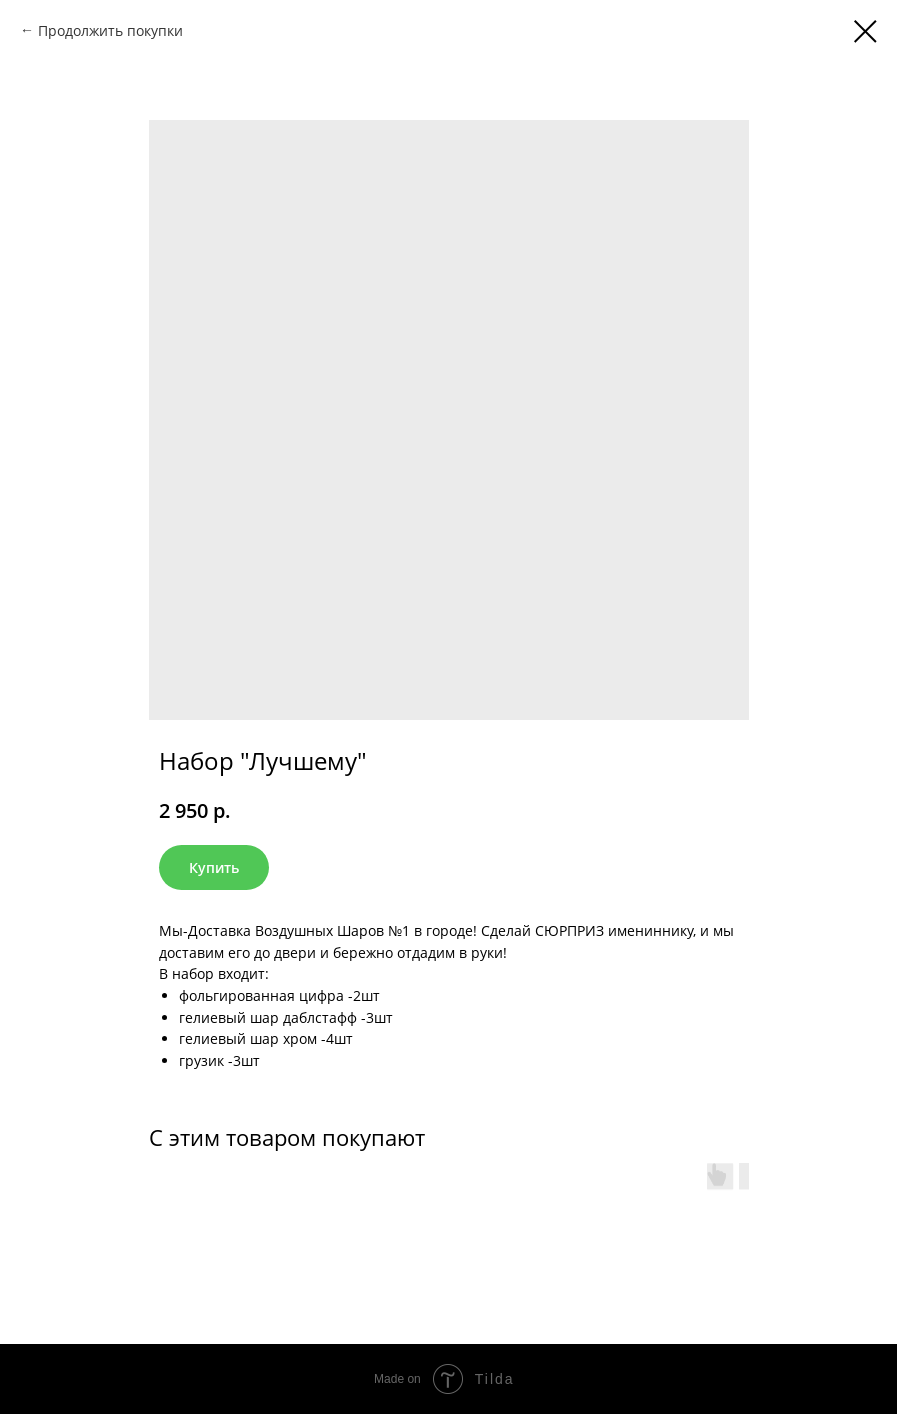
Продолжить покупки (110, 30)
